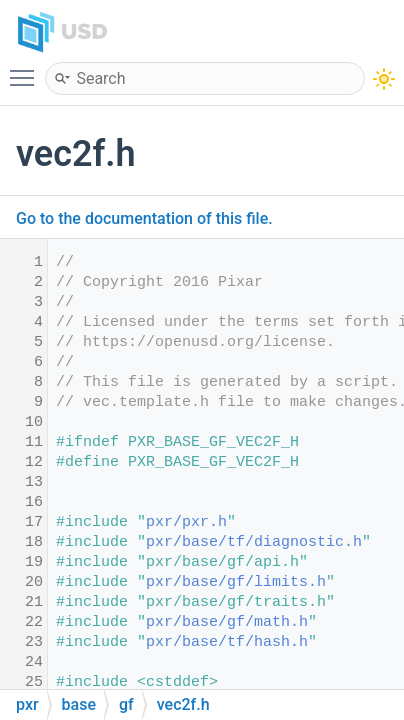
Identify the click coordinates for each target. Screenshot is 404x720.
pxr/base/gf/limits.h (236, 582)
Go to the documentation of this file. (144, 218)
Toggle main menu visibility (27, 69)
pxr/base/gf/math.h (227, 622)
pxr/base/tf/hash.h (227, 642)
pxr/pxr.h (186, 522)
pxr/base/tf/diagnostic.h (254, 542)
